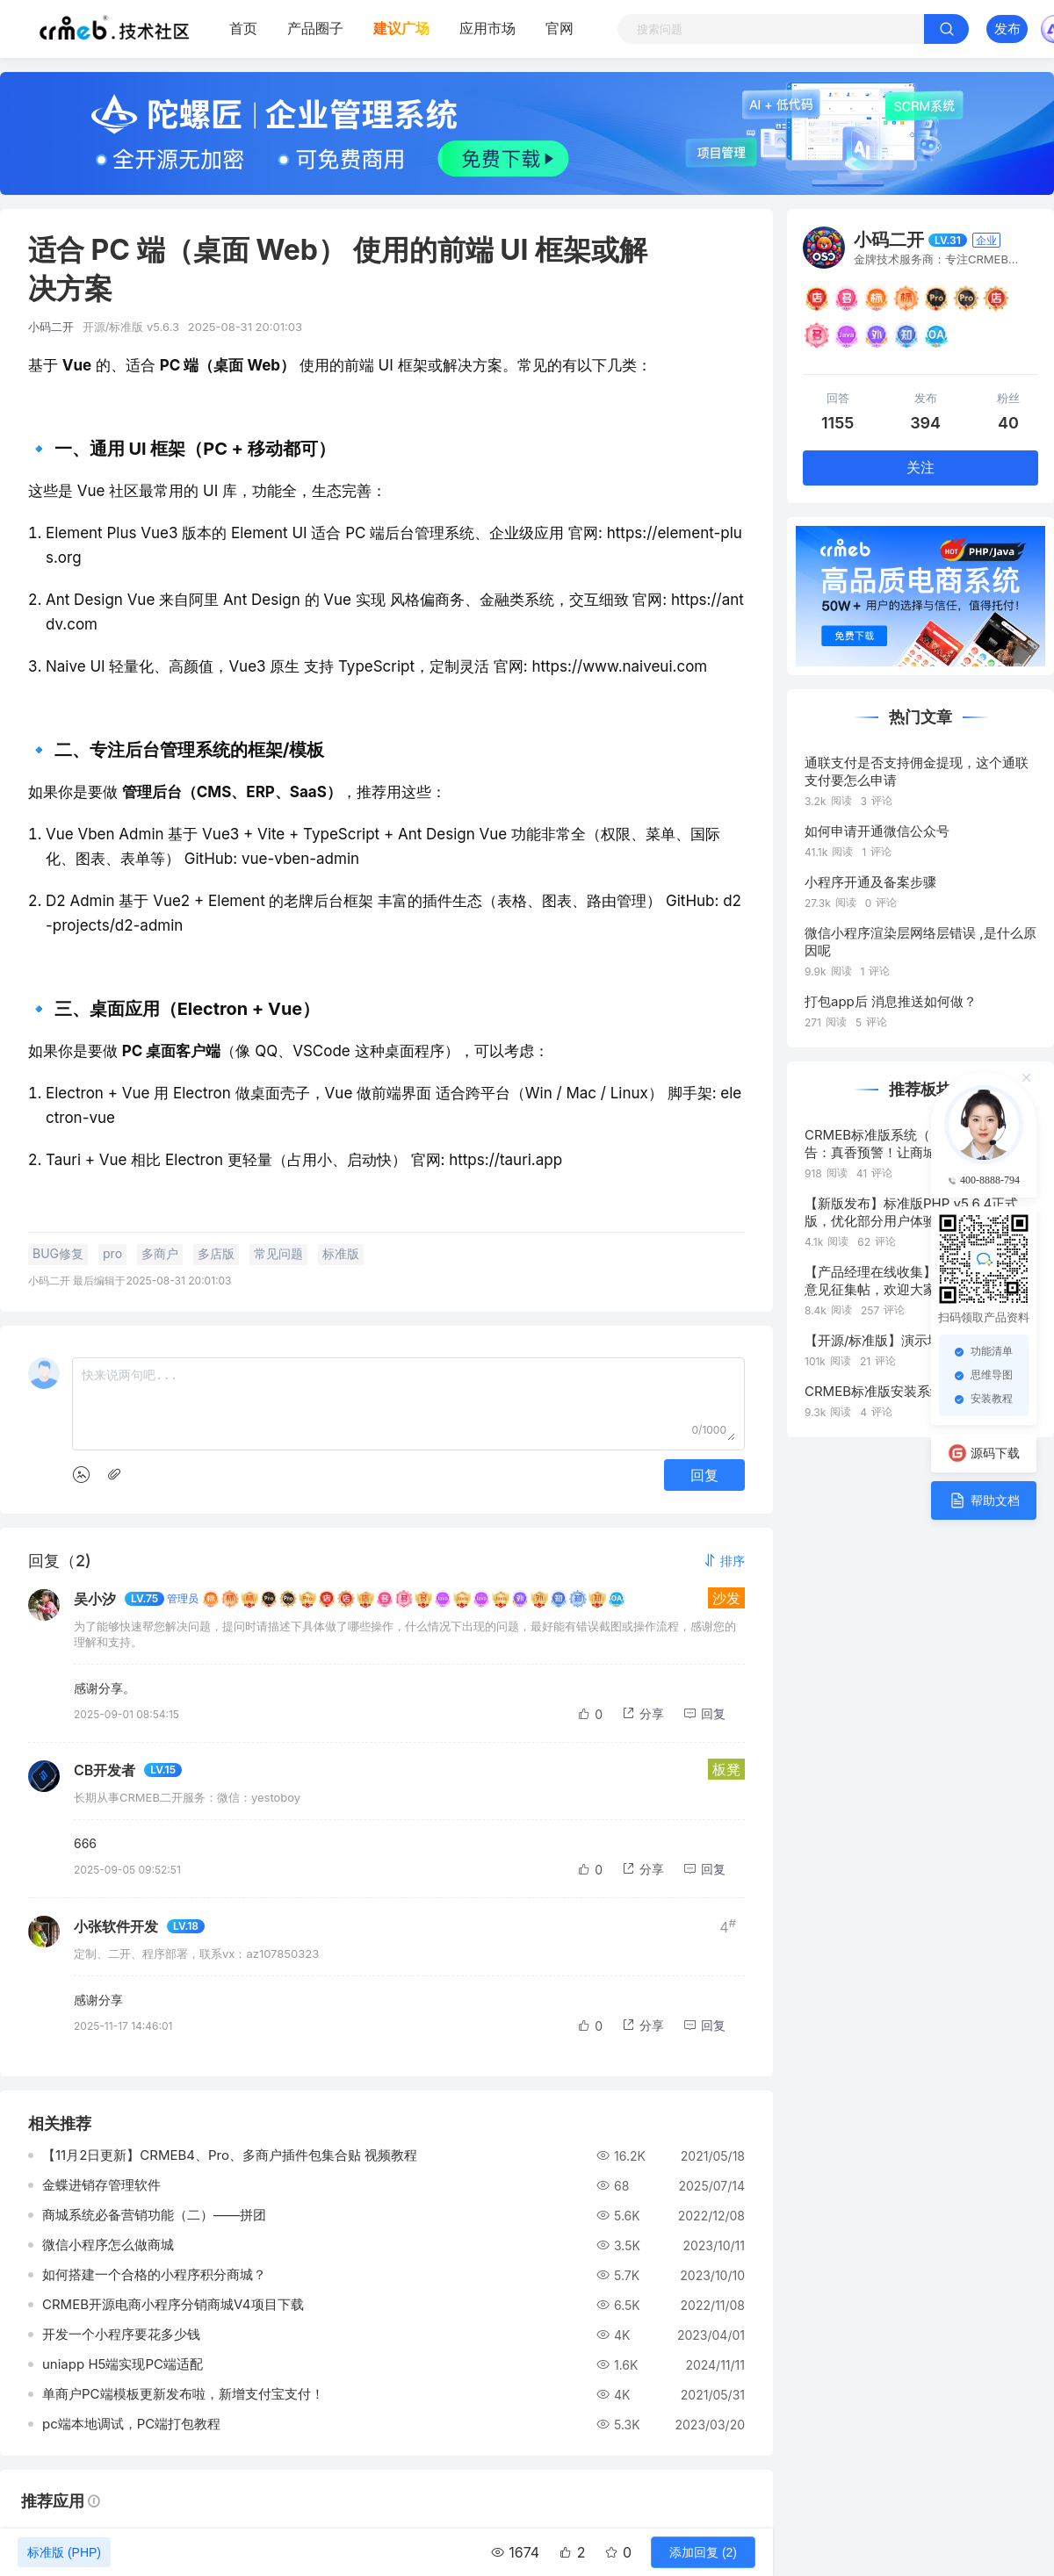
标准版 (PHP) (64, 2552)
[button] (724, 1560)
